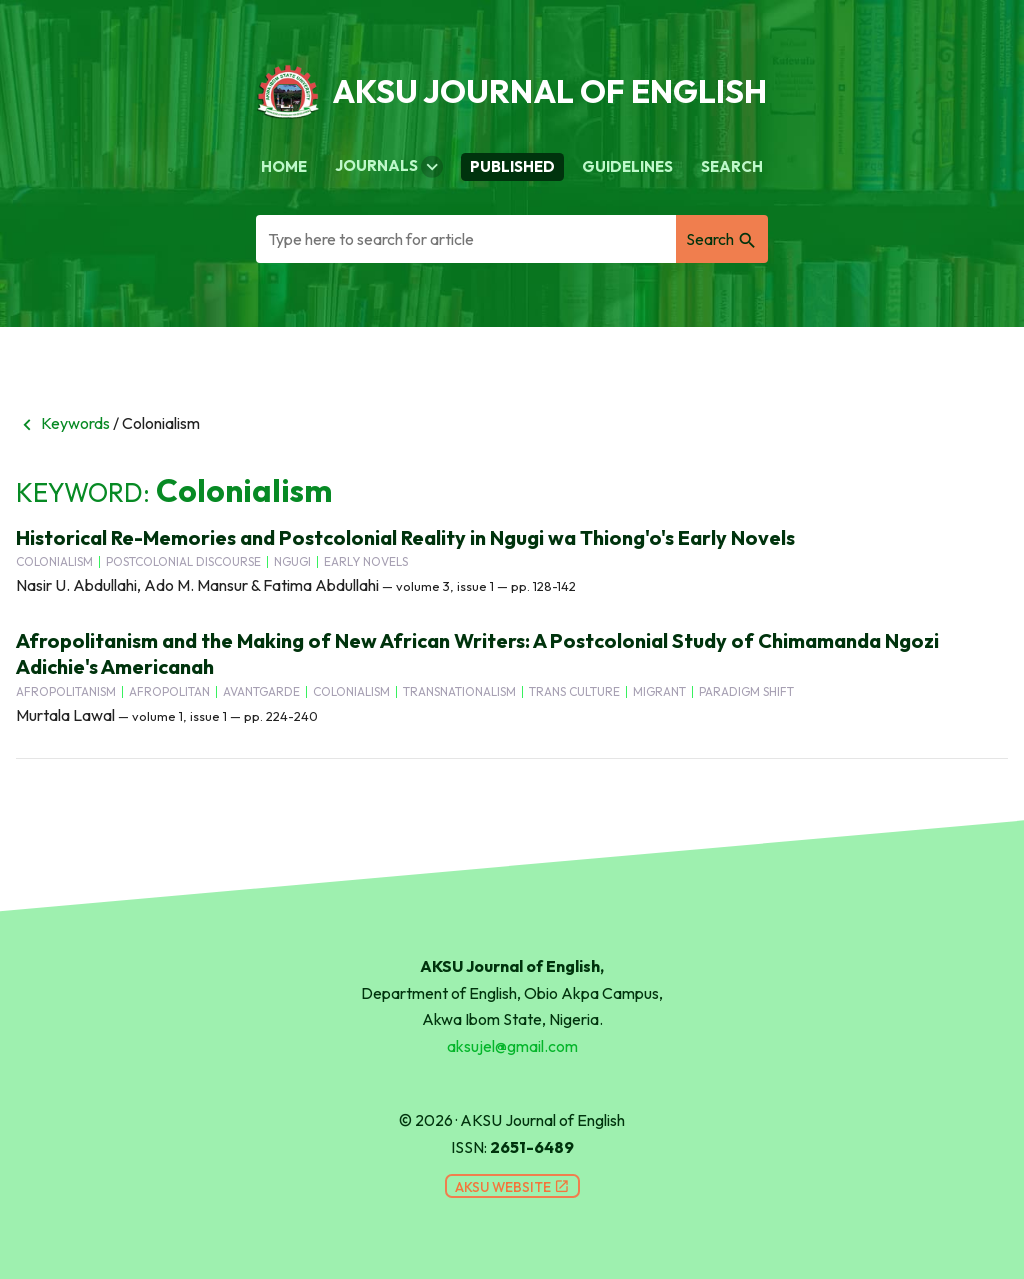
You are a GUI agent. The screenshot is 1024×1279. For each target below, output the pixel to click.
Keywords (63, 423)
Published (512, 166)
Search (732, 166)
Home (284, 166)
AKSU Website (512, 1187)
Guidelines (627, 166)
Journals (389, 167)
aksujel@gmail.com (512, 1046)
